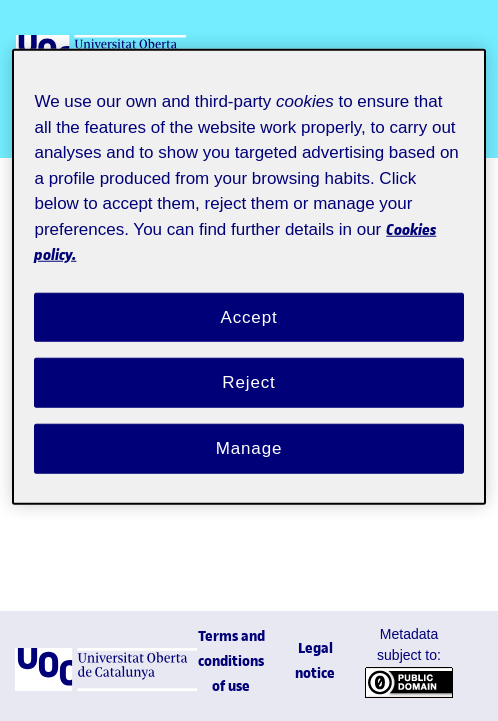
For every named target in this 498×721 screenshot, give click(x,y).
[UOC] (106, 686)
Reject (249, 362)
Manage (249, 428)
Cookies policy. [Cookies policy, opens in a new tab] (108, 232)
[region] (248, 268)
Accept (249, 296)
